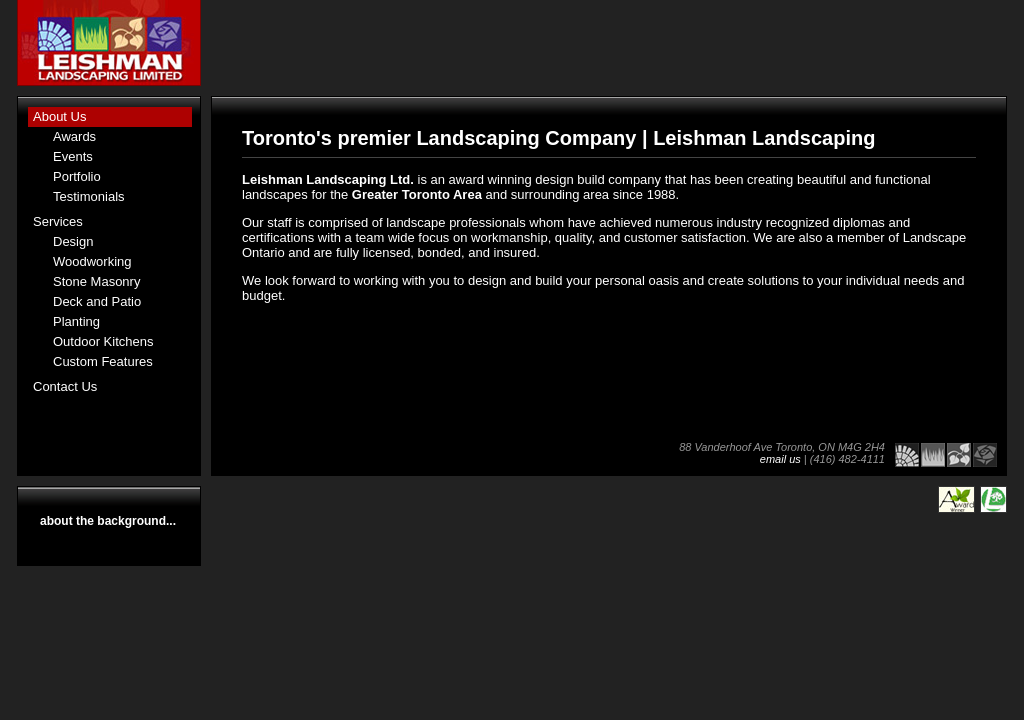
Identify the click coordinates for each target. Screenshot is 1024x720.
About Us (59, 116)
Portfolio (77, 176)
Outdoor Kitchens (103, 341)
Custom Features (103, 361)
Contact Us (65, 386)
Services (58, 221)
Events (73, 156)
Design (73, 241)
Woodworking (92, 261)
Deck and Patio (97, 301)
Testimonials (89, 196)
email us (780, 459)
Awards (74, 136)
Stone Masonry (96, 281)
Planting (76, 321)
